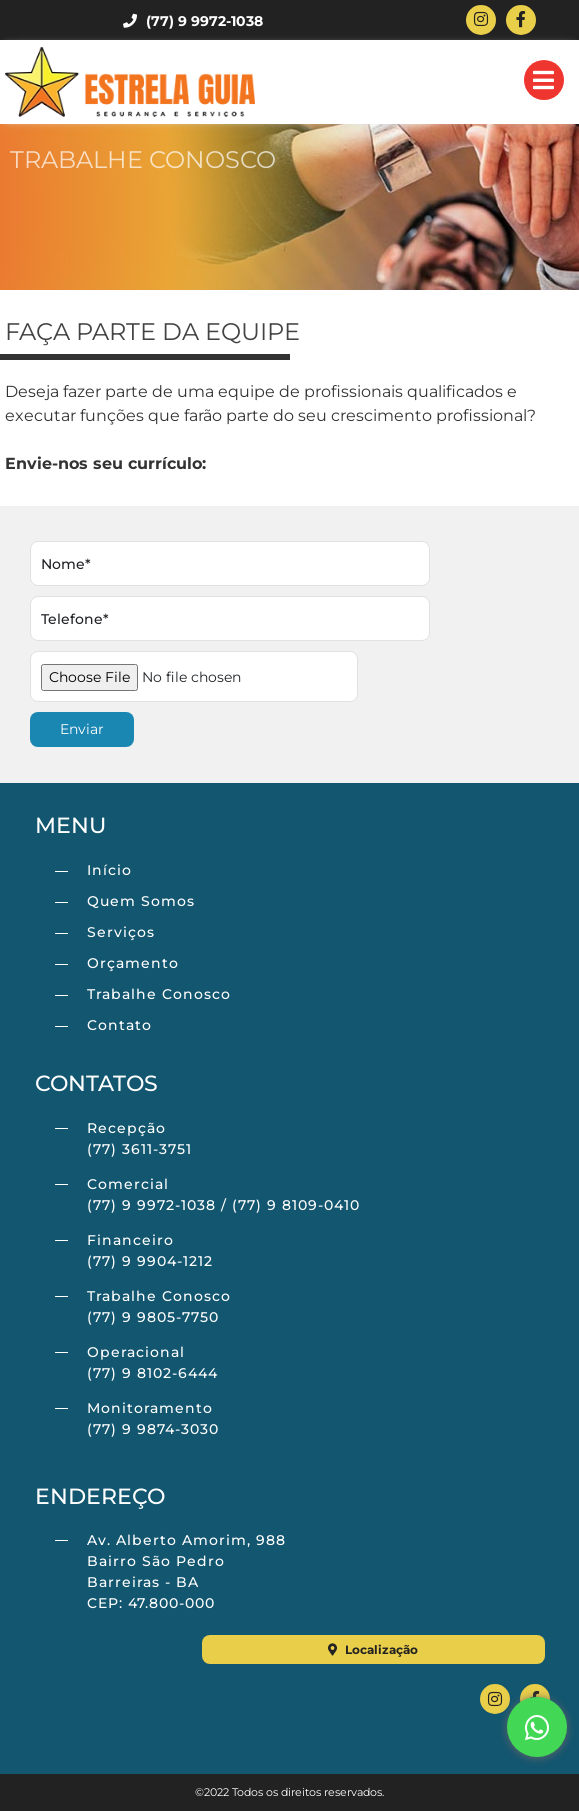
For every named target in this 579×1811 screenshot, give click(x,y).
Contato (119, 1025)
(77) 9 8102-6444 (152, 1373)
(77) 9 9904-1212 (150, 1261)
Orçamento (133, 963)
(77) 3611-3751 (139, 1149)
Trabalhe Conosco (159, 994)
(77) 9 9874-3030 (153, 1429)
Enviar (82, 729)
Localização (373, 1649)
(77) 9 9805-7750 (153, 1317)
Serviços (121, 932)
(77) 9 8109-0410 (296, 1205)
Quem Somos (141, 901)
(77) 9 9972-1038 (193, 21)
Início (109, 870)
